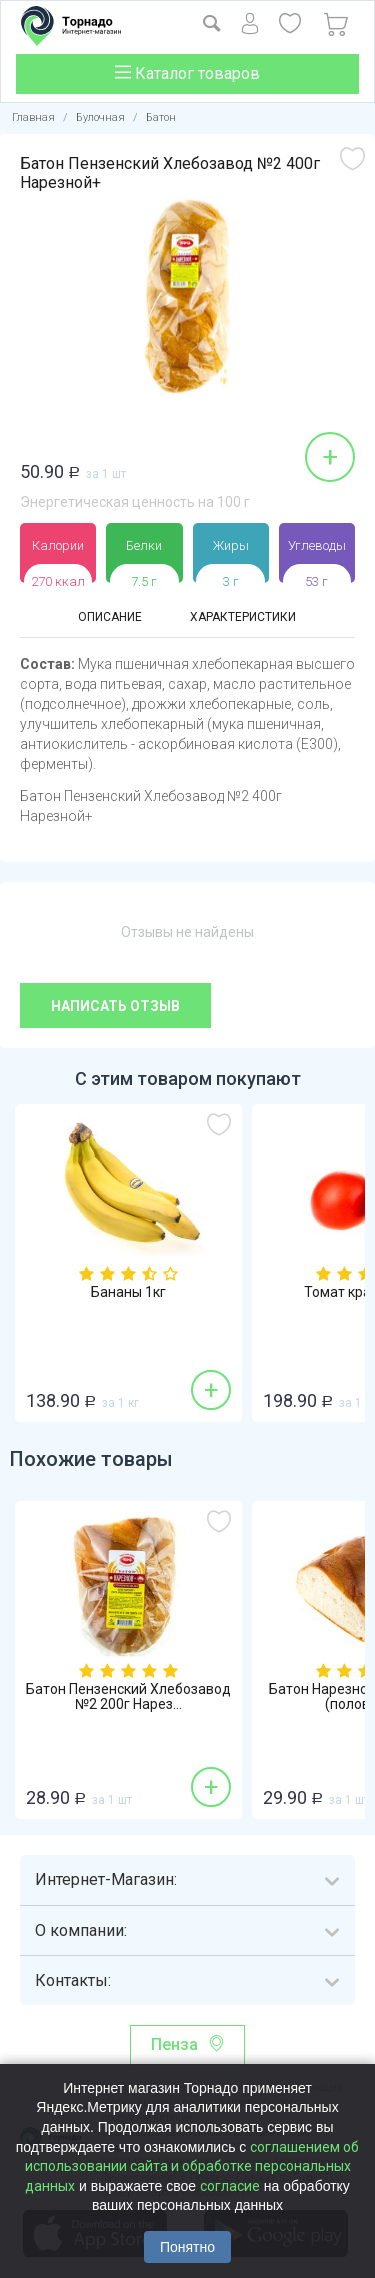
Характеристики (243, 617)
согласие (230, 2186)
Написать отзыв (115, 1006)
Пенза (174, 2044)
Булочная (100, 117)
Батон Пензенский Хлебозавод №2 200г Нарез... (128, 1697)
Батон (161, 117)
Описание (110, 617)
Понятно (187, 2247)
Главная (33, 117)
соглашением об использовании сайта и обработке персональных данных (192, 2166)
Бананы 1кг (128, 1292)
